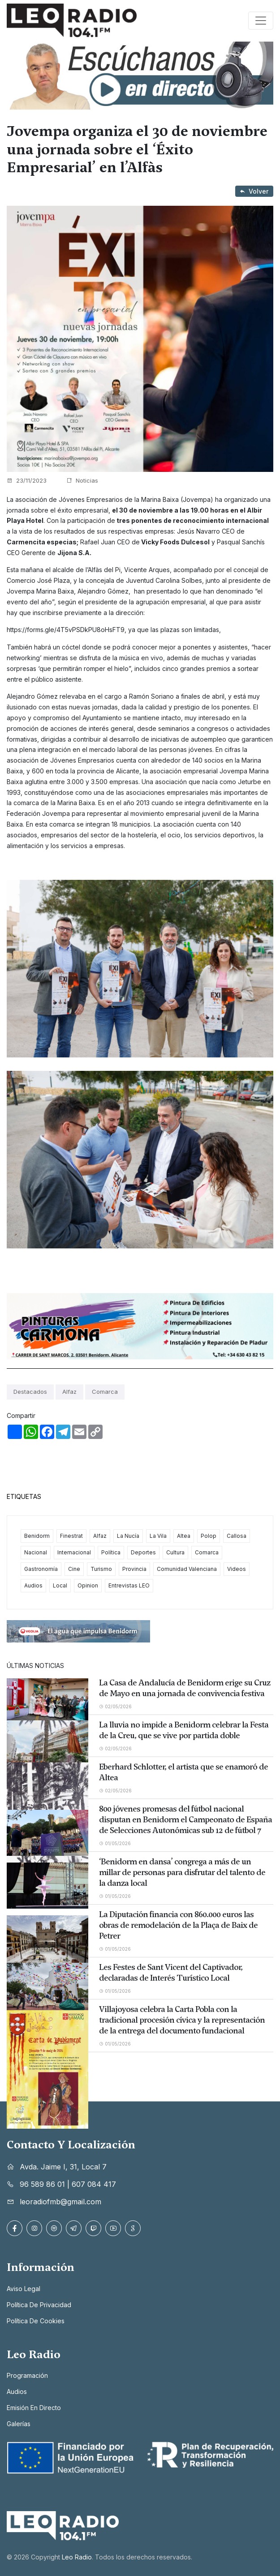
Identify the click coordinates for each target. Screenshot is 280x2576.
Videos (236, 1569)
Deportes (143, 1552)
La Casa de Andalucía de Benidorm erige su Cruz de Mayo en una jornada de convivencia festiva (184, 1688)
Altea (183, 1535)
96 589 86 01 (42, 2184)
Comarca (105, 1391)
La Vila (158, 1535)
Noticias (82, 480)
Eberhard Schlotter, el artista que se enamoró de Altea (183, 1772)
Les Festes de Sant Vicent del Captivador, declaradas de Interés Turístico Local (170, 1972)
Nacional (35, 1552)
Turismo (101, 1569)
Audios (33, 1585)
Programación (27, 2375)
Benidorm (37, 1535)
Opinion (88, 1585)
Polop (208, 1535)
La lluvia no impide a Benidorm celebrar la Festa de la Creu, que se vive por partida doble (183, 1730)
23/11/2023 (27, 480)
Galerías (18, 2423)
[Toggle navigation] (260, 21)
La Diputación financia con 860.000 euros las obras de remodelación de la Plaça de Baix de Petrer (178, 1925)
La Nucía (128, 1535)
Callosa (236, 1535)
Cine (74, 1569)
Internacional (74, 1552)
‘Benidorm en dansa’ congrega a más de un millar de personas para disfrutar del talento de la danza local (182, 1872)
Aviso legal (23, 2288)
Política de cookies (36, 2321)
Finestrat (71, 1535)
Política (111, 1552)
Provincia (134, 1569)
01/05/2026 (115, 1843)
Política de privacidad (39, 2305)
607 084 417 (94, 2184)
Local (60, 1585)
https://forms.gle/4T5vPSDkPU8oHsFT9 (66, 629)
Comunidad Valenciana (187, 1569)
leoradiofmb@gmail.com (60, 2201)
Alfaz (69, 1391)
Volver (254, 191)
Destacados (30, 1391)
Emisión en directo (34, 2407)
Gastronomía (41, 1569)
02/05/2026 (115, 1706)
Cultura (175, 1552)
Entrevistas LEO (129, 1585)
